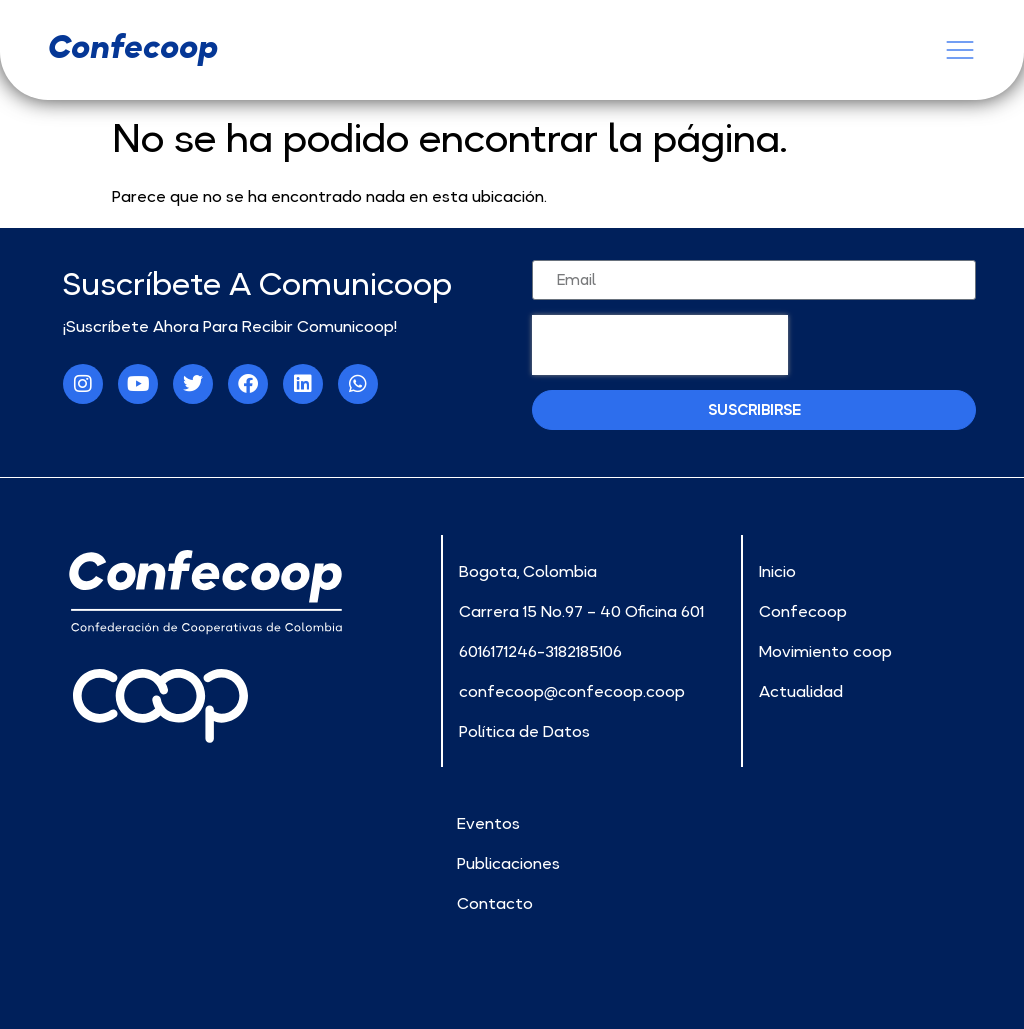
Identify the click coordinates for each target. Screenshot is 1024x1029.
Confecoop (803, 611)
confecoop (133, 47)
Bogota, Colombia (528, 571)
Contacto (495, 903)
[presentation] (660, 345)
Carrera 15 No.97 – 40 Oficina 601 (581, 611)
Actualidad (801, 691)
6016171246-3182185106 (540, 651)
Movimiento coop (825, 651)
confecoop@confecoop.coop (572, 691)
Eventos (488, 823)
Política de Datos (524, 731)
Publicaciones (508, 863)
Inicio (777, 571)
